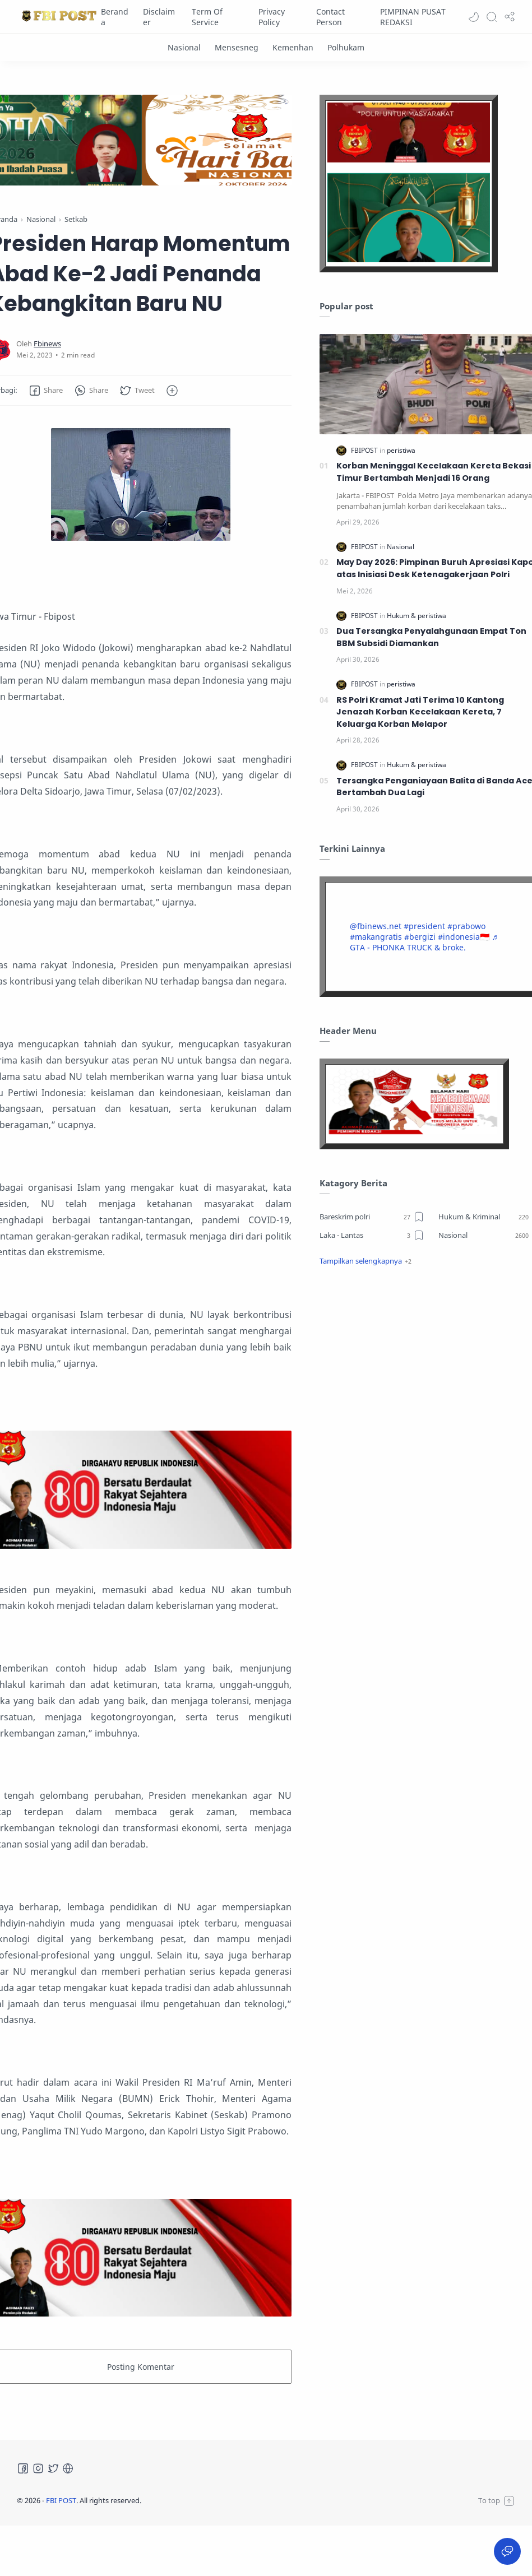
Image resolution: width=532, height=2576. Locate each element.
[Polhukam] (345, 47)
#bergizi (420, 936)
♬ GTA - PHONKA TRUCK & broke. (424, 942)
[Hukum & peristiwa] (416, 615)
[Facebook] (23, 2468)
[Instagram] (38, 2468)
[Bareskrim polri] (372, 1216)
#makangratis (376, 936)
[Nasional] (184, 47)
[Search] (491, 16)
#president (424, 926)
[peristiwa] (401, 450)
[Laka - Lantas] (372, 1235)
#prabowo (466, 926)
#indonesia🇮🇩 (463, 936)
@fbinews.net (375, 926)
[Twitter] (53, 2468)
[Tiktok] (67, 2468)
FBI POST (61, 2500)
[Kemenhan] (292, 47)
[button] (473, 16)
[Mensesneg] (236, 47)
